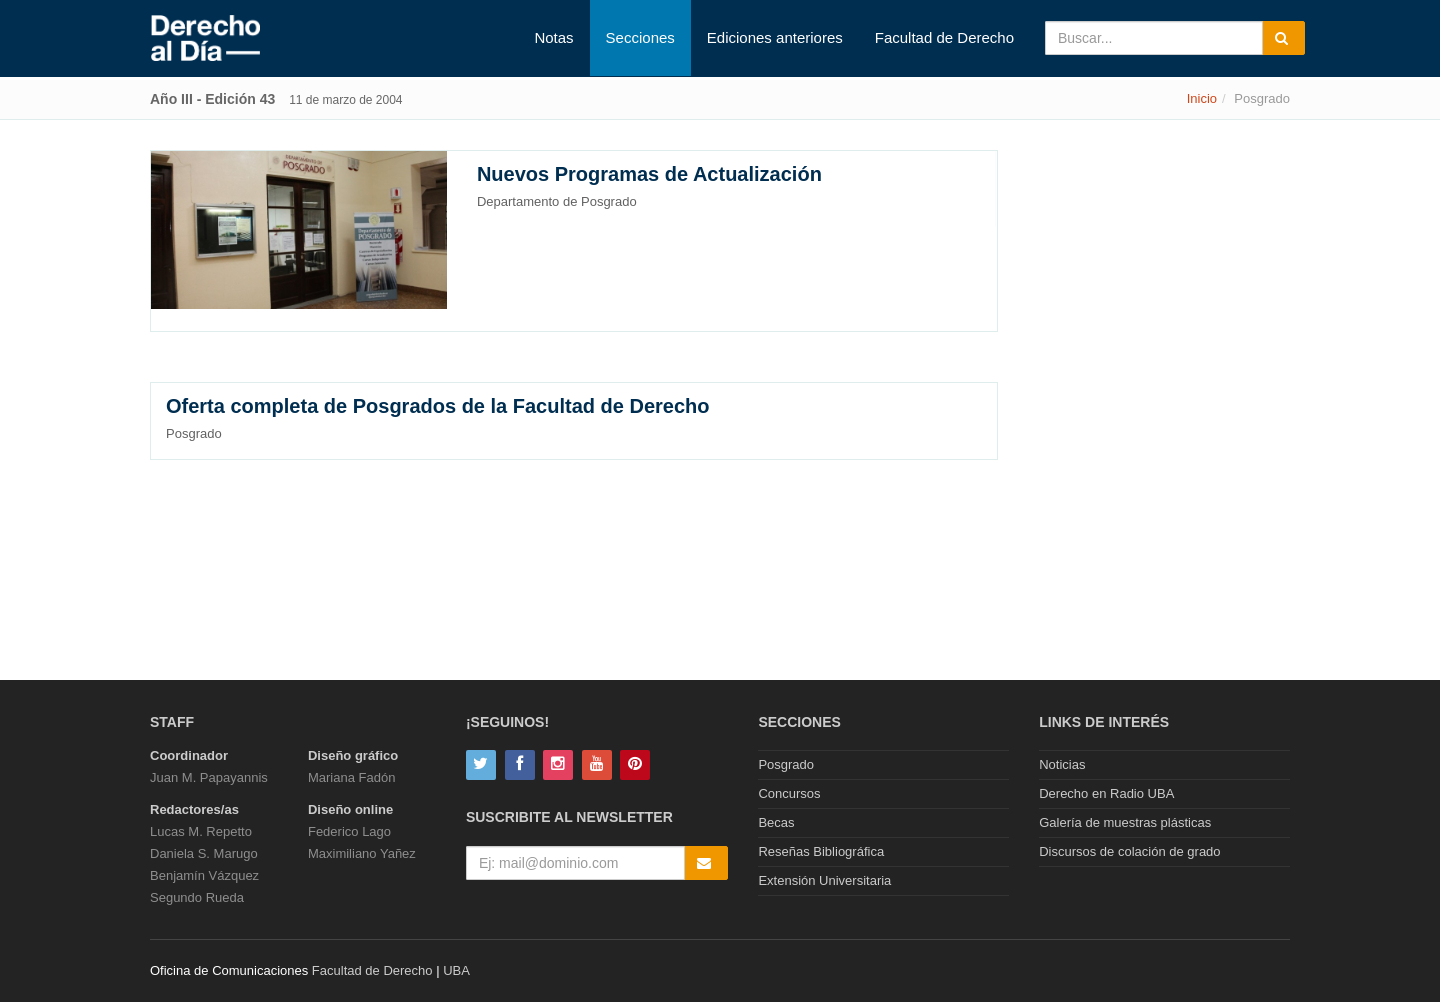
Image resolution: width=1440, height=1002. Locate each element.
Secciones (640, 37)
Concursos (789, 793)
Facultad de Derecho (944, 37)
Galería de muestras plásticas (1125, 822)
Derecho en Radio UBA (1106, 793)
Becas (776, 822)
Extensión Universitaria (824, 880)
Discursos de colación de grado (1129, 851)
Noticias (1062, 764)
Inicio (1202, 98)
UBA (456, 970)
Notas (553, 37)
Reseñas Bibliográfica (821, 851)
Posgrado (786, 764)
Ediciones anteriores (775, 37)
